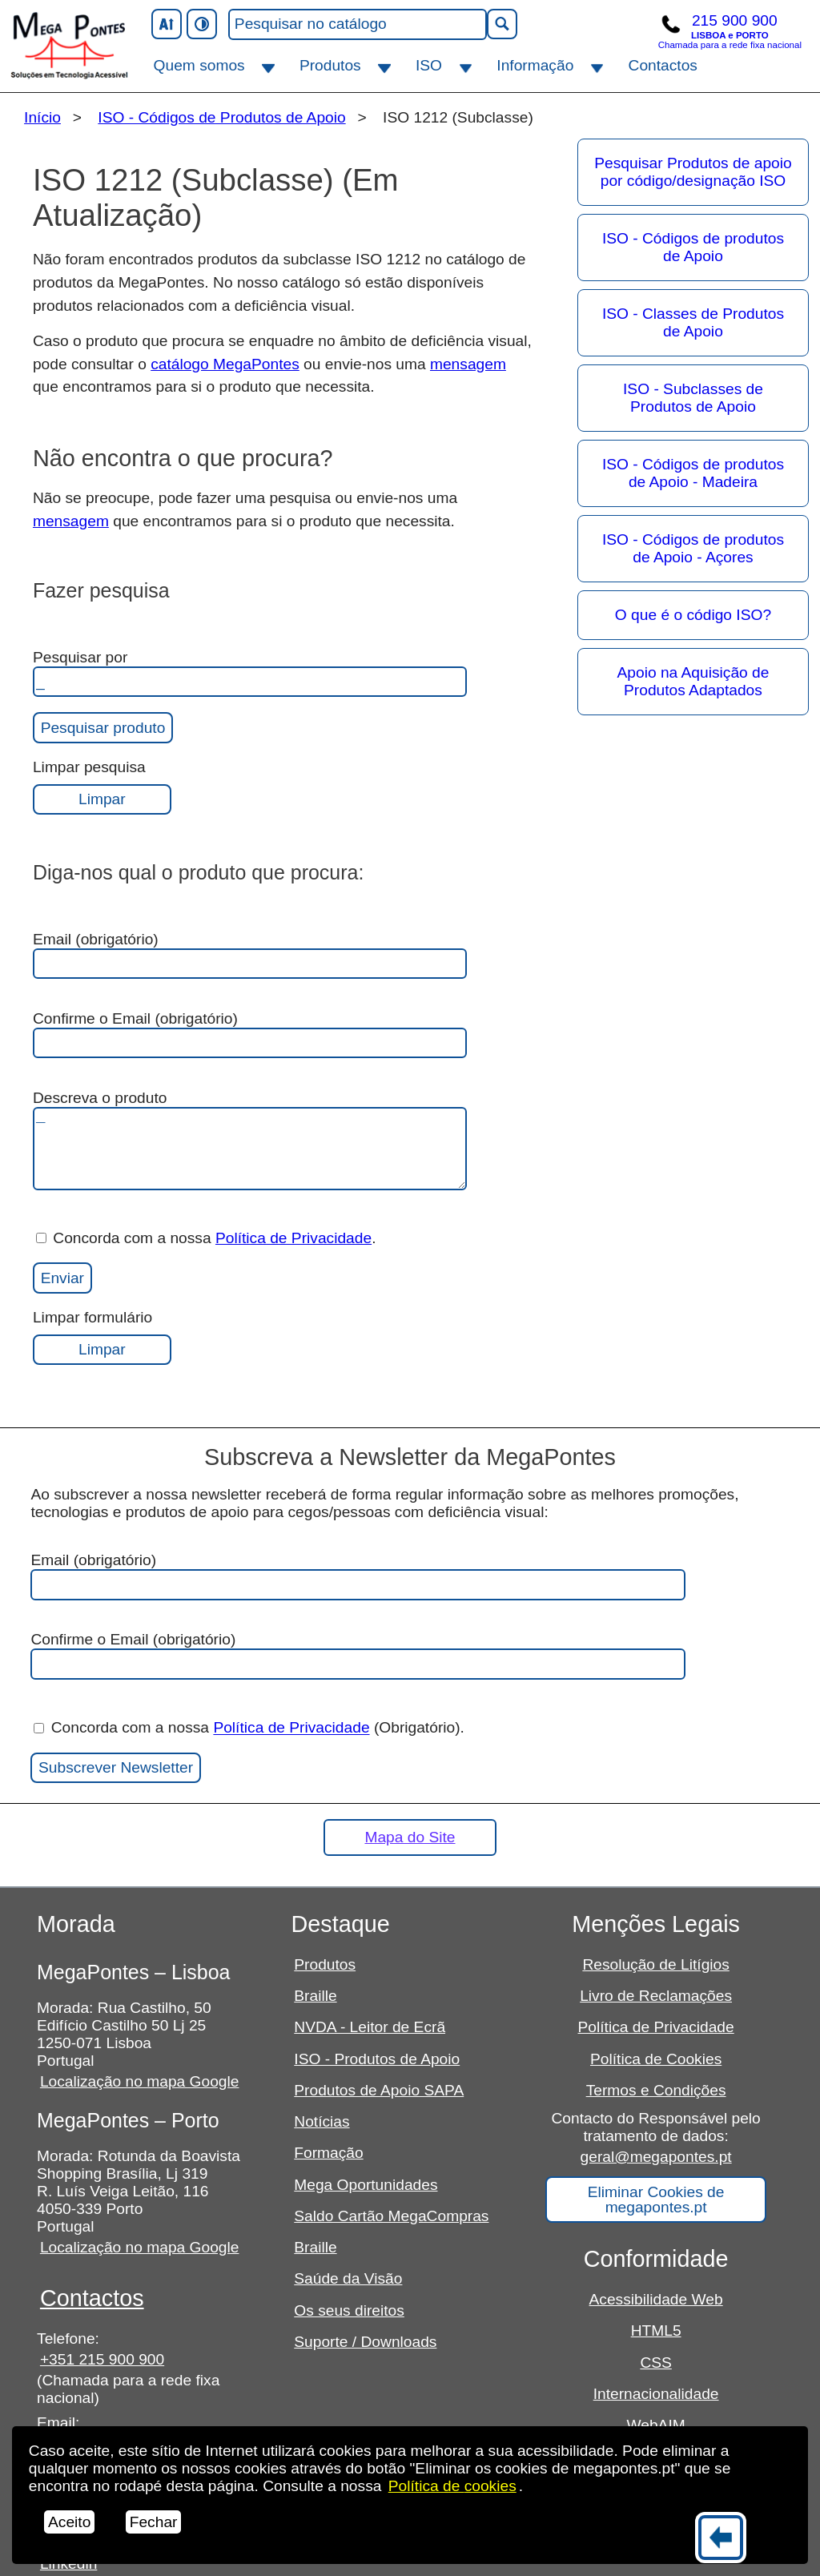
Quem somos (199, 65)
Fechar (154, 2522)
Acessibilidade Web (656, 2299)
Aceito (69, 2522)
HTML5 (656, 2330)
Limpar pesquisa (102, 787)
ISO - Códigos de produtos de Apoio (693, 247)
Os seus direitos (349, 2310)
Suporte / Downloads (365, 2341)
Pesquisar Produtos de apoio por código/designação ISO (692, 172)
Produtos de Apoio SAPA (379, 2090)
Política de (452, 2485)
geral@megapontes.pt (656, 2156)
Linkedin (68, 2563)
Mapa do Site (409, 1837)
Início (42, 117)
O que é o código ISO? (693, 614)
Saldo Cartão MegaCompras (391, 2216)
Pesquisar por (250, 673)
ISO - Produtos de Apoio (377, 2059)
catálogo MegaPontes (225, 364)
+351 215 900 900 (102, 2359)
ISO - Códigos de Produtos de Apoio (221, 117)
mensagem (468, 364)
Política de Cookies (656, 2059)
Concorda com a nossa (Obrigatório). (249, 1728)
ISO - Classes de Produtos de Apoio (693, 322)
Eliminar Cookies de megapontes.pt (656, 2200)
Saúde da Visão (348, 2278)
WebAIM (656, 2425)
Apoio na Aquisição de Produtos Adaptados (693, 681)
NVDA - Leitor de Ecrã (369, 2027)
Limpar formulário (102, 1337)
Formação (328, 2152)
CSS (655, 2362)
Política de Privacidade (293, 1238)
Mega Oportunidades (365, 2184)
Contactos (663, 65)
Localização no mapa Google (139, 2081)
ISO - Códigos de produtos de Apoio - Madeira (693, 473)
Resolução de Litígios (655, 1964)
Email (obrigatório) (250, 955)
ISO (429, 65)
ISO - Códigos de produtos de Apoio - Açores (693, 548)
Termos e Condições (656, 2090)
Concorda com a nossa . (206, 1238)
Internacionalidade (656, 2393)
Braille (315, 1995)
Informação (534, 65)
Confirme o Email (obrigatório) (250, 1034)
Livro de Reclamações (656, 1995)
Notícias (321, 2121)
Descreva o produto (250, 1139)
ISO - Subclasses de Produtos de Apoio (693, 397)
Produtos (330, 65)
